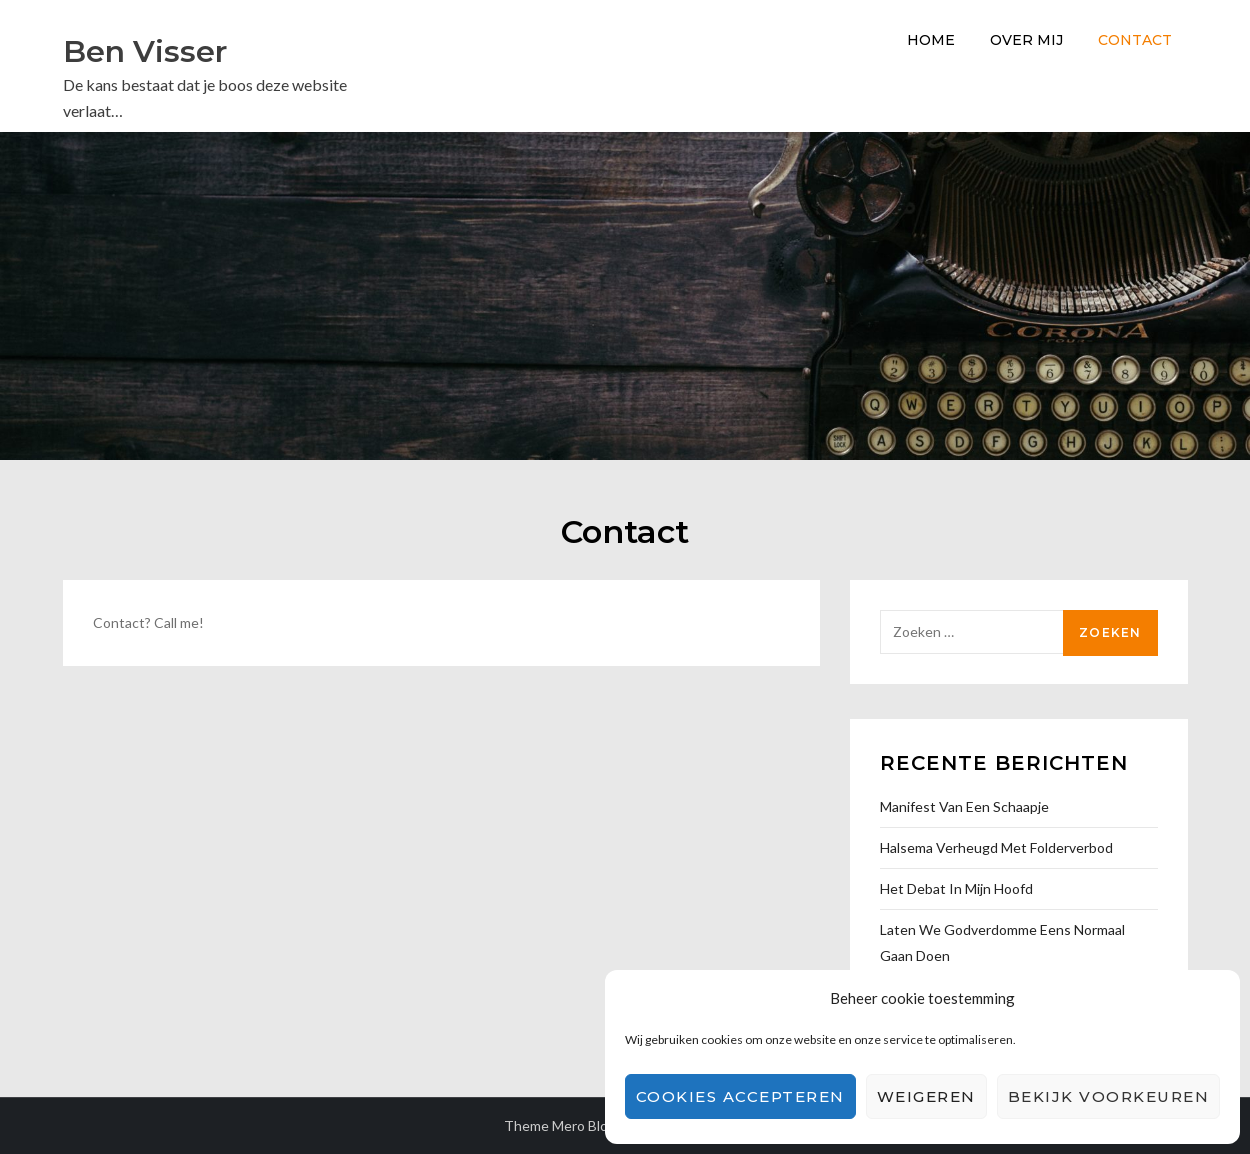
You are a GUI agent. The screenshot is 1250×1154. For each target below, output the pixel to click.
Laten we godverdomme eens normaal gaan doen (1002, 942)
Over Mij (1026, 40)
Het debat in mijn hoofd (956, 888)
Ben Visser (145, 51)
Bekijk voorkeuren (1109, 1096)
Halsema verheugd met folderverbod (996, 847)
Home (931, 40)
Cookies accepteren (740, 1096)
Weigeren (926, 1096)
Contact (1135, 40)
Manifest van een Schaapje (964, 806)
